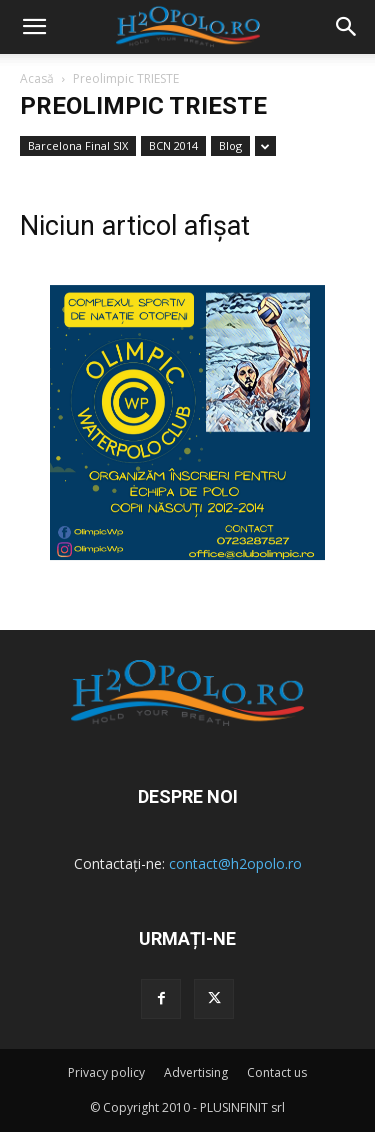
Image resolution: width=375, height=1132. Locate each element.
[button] (347, 27)
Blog (230, 145)
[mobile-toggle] (34, 27)
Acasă (37, 78)
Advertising (196, 1072)
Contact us (277, 1072)
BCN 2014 (173, 145)
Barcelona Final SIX (78, 145)
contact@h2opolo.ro (235, 863)
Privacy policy (106, 1072)
